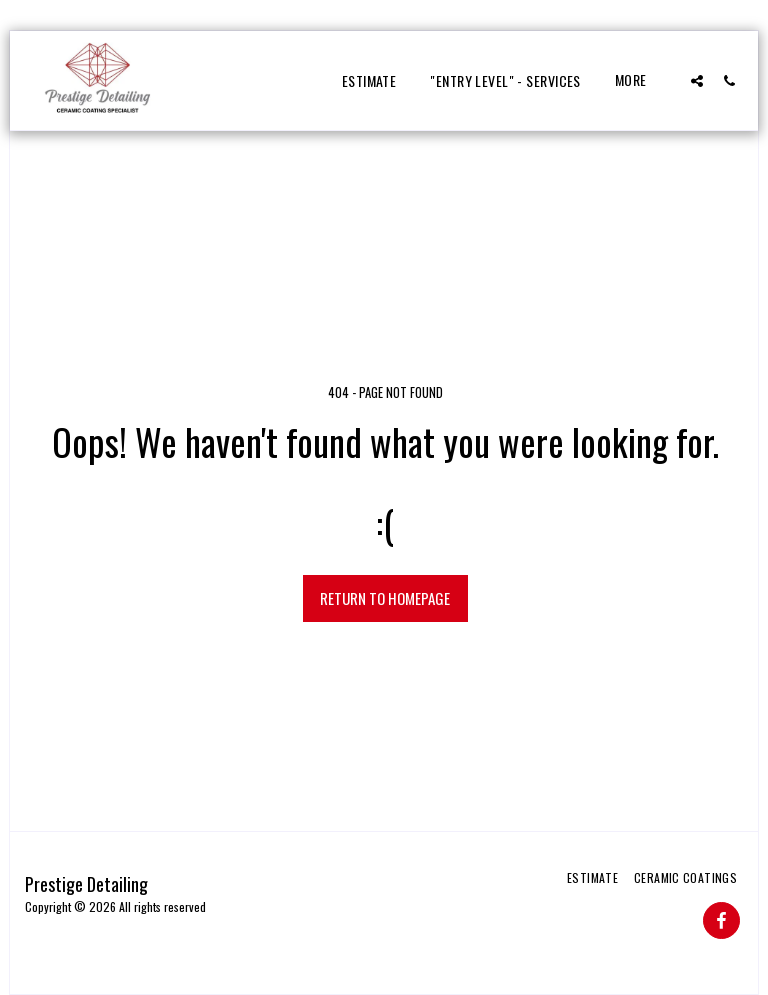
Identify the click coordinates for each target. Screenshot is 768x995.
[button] (697, 80)
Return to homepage (385, 598)
